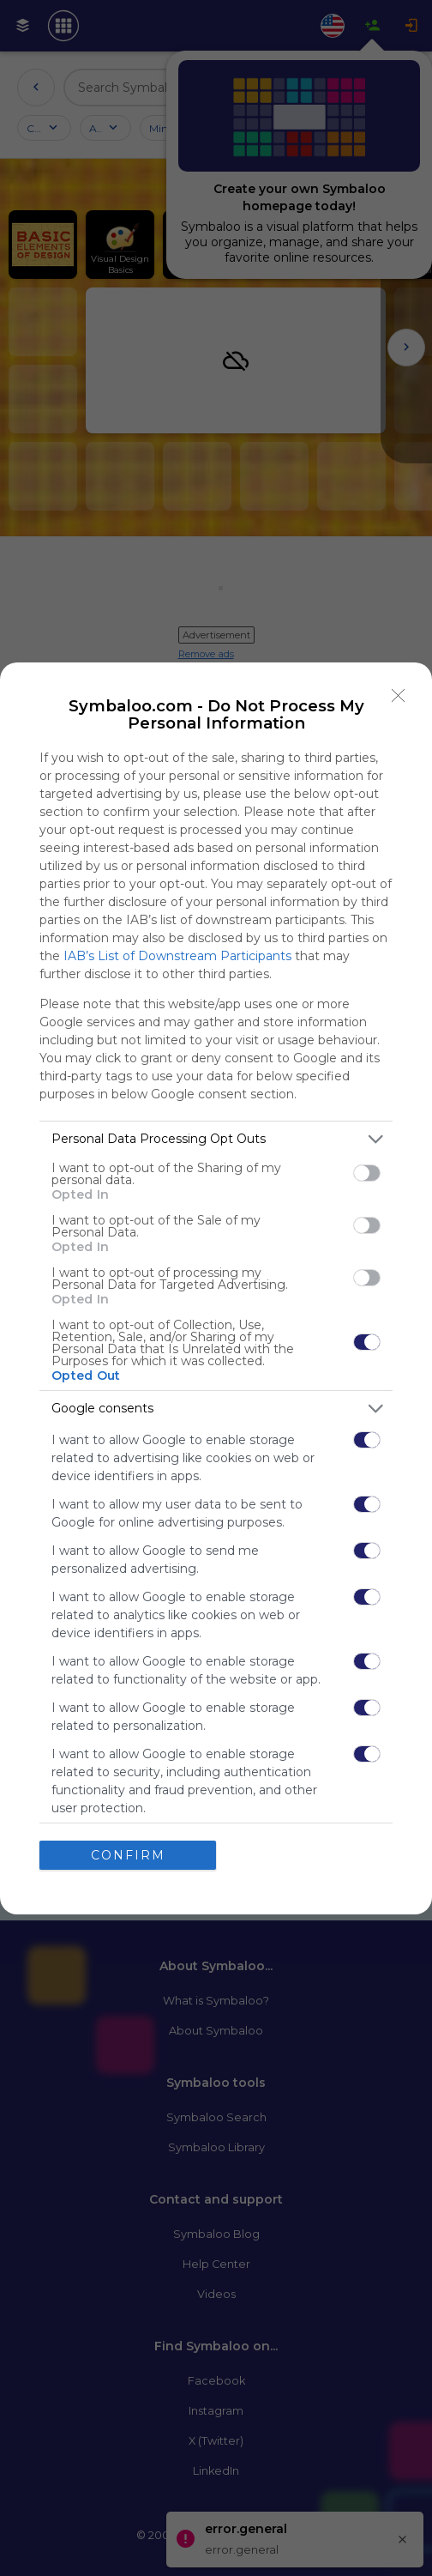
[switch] (367, 1173)
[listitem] (216, 1139)
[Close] (398, 696)
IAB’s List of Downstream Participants (177, 956)
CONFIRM (128, 1855)
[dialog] (216, 1288)
